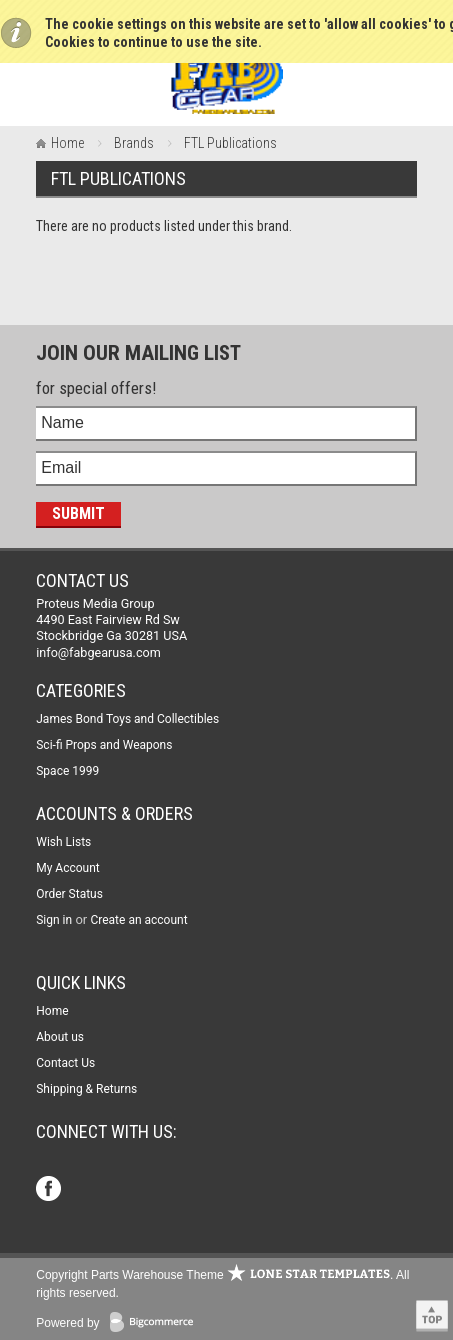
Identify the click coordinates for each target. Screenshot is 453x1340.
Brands (134, 143)
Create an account (138, 920)
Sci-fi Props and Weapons (104, 745)
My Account (68, 868)
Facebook (50, 1190)
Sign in (54, 920)
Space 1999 (67, 771)
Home (67, 143)
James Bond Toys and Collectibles (127, 719)
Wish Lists (63, 842)
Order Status (69, 894)
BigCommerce (156, 1323)
